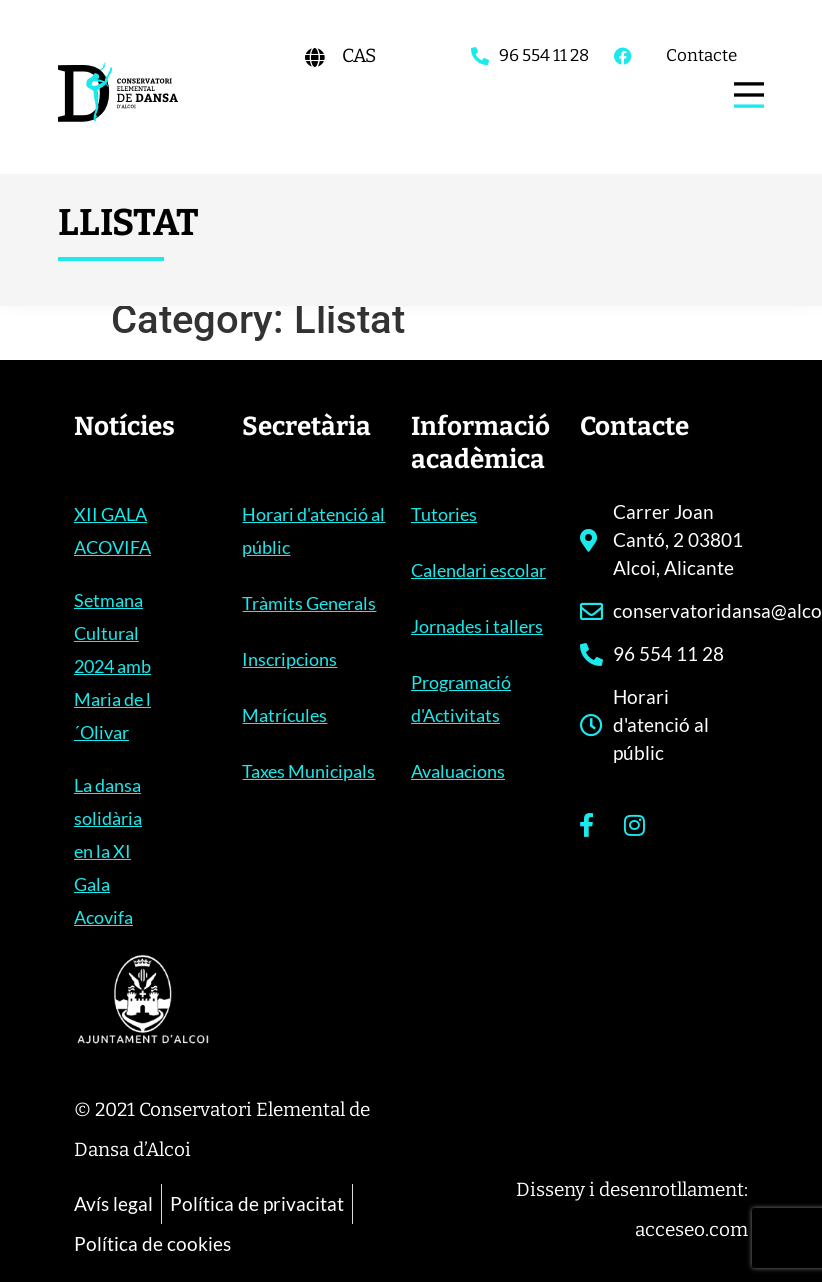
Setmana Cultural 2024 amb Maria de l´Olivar (112, 666)
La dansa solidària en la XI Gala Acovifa (108, 851)
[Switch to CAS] (359, 55)
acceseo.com (691, 1229)
